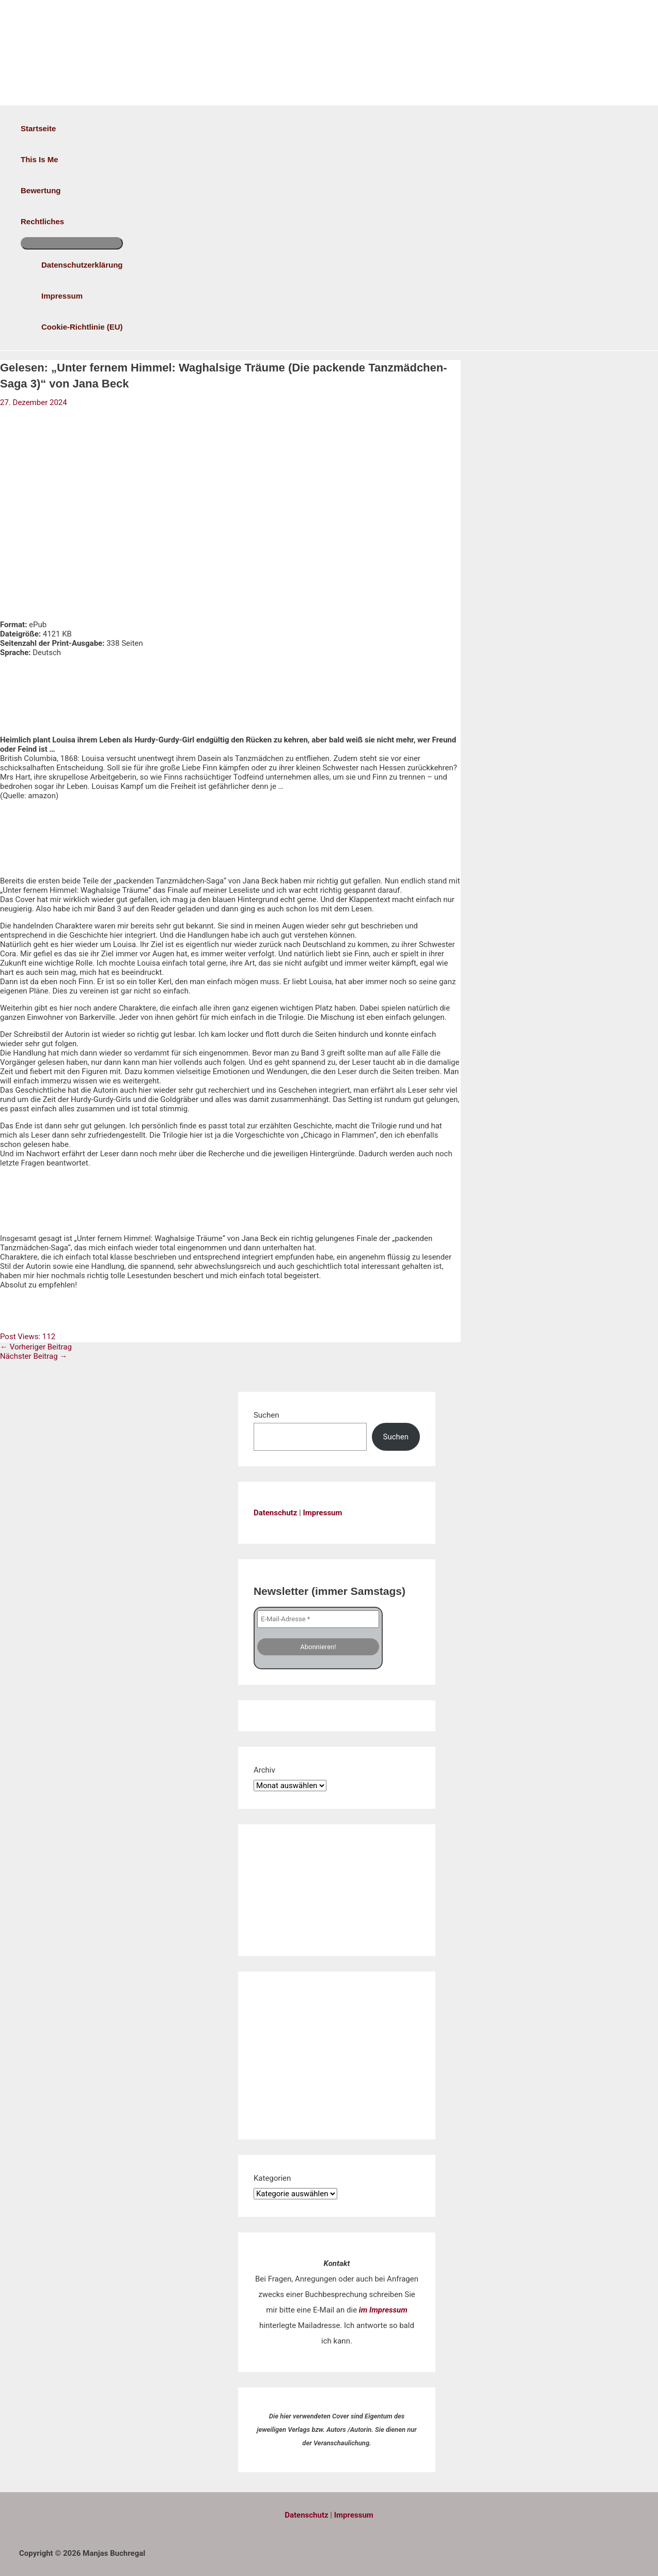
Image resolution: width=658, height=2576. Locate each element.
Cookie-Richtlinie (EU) (82, 326)
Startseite (38, 128)
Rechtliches (42, 221)
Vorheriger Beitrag (36, 1347)
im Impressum (383, 2310)
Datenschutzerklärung (82, 264)
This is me (39, 159)
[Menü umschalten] (72, 243)
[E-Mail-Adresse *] (318, 1619)
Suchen (266, 1415)
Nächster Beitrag (33, 1356)
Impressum (62, 295)
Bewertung (41, 190)
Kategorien (272, 2178)
